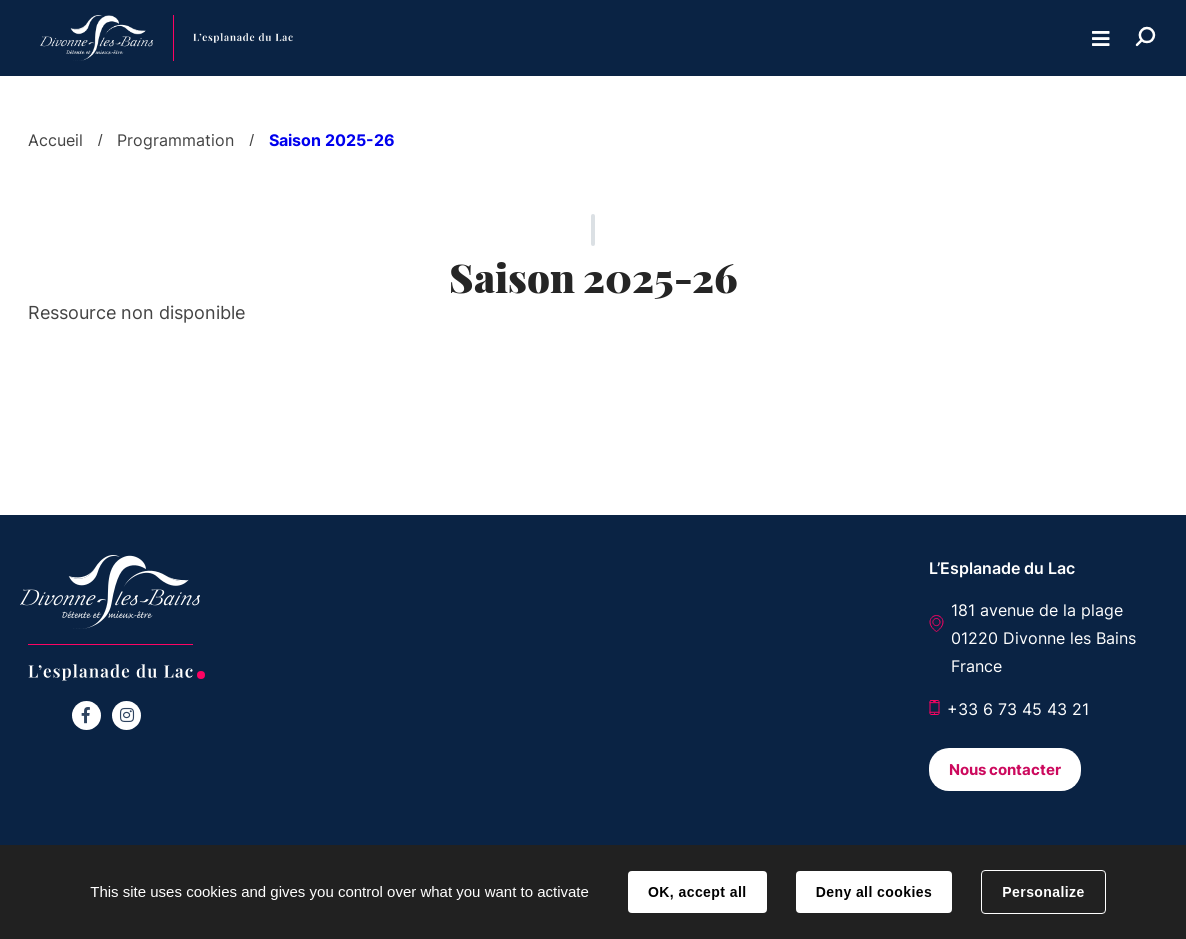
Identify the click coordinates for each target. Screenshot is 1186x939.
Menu (1101, 38)
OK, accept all (697, 892)
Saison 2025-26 (332, 140)
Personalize (1043, 892)
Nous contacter (1005, 769)
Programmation (175, 140)
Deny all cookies (874, 892)
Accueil (55, 140)
